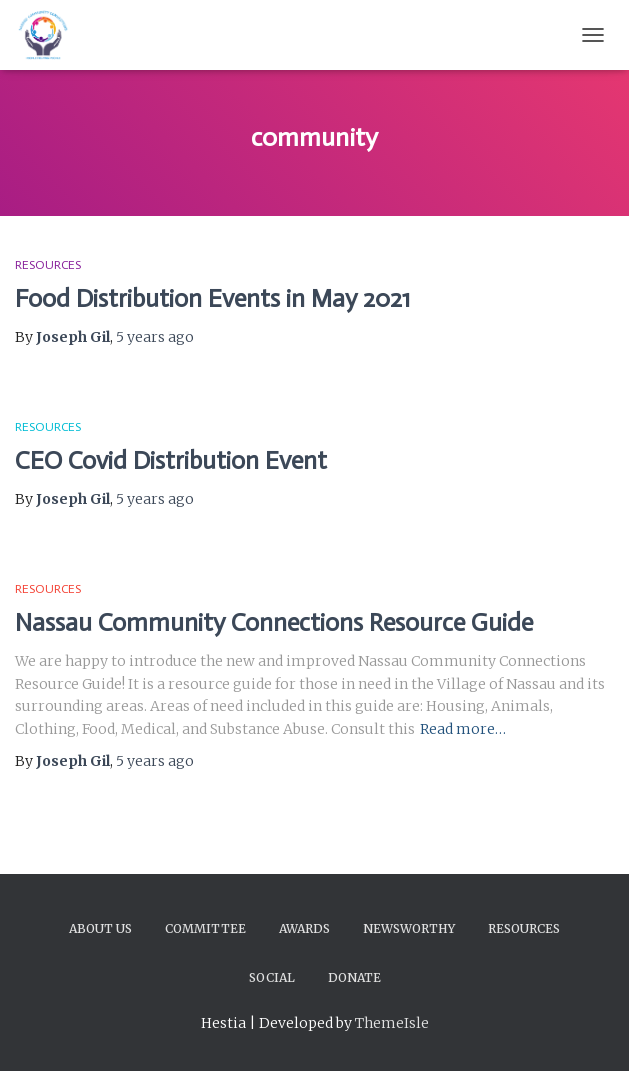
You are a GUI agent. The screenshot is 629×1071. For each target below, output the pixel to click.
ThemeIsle (392, 1023)
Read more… (463, 729)
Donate (354, 977)
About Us (100, 928)
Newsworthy (409, 928)
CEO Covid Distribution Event (171, 460)
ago (155, 337)
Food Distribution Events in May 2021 (212, 298)
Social (272, 977)
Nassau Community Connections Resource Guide (274, 622)
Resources (48, 265)
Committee (205, 928)
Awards (304, 928)
